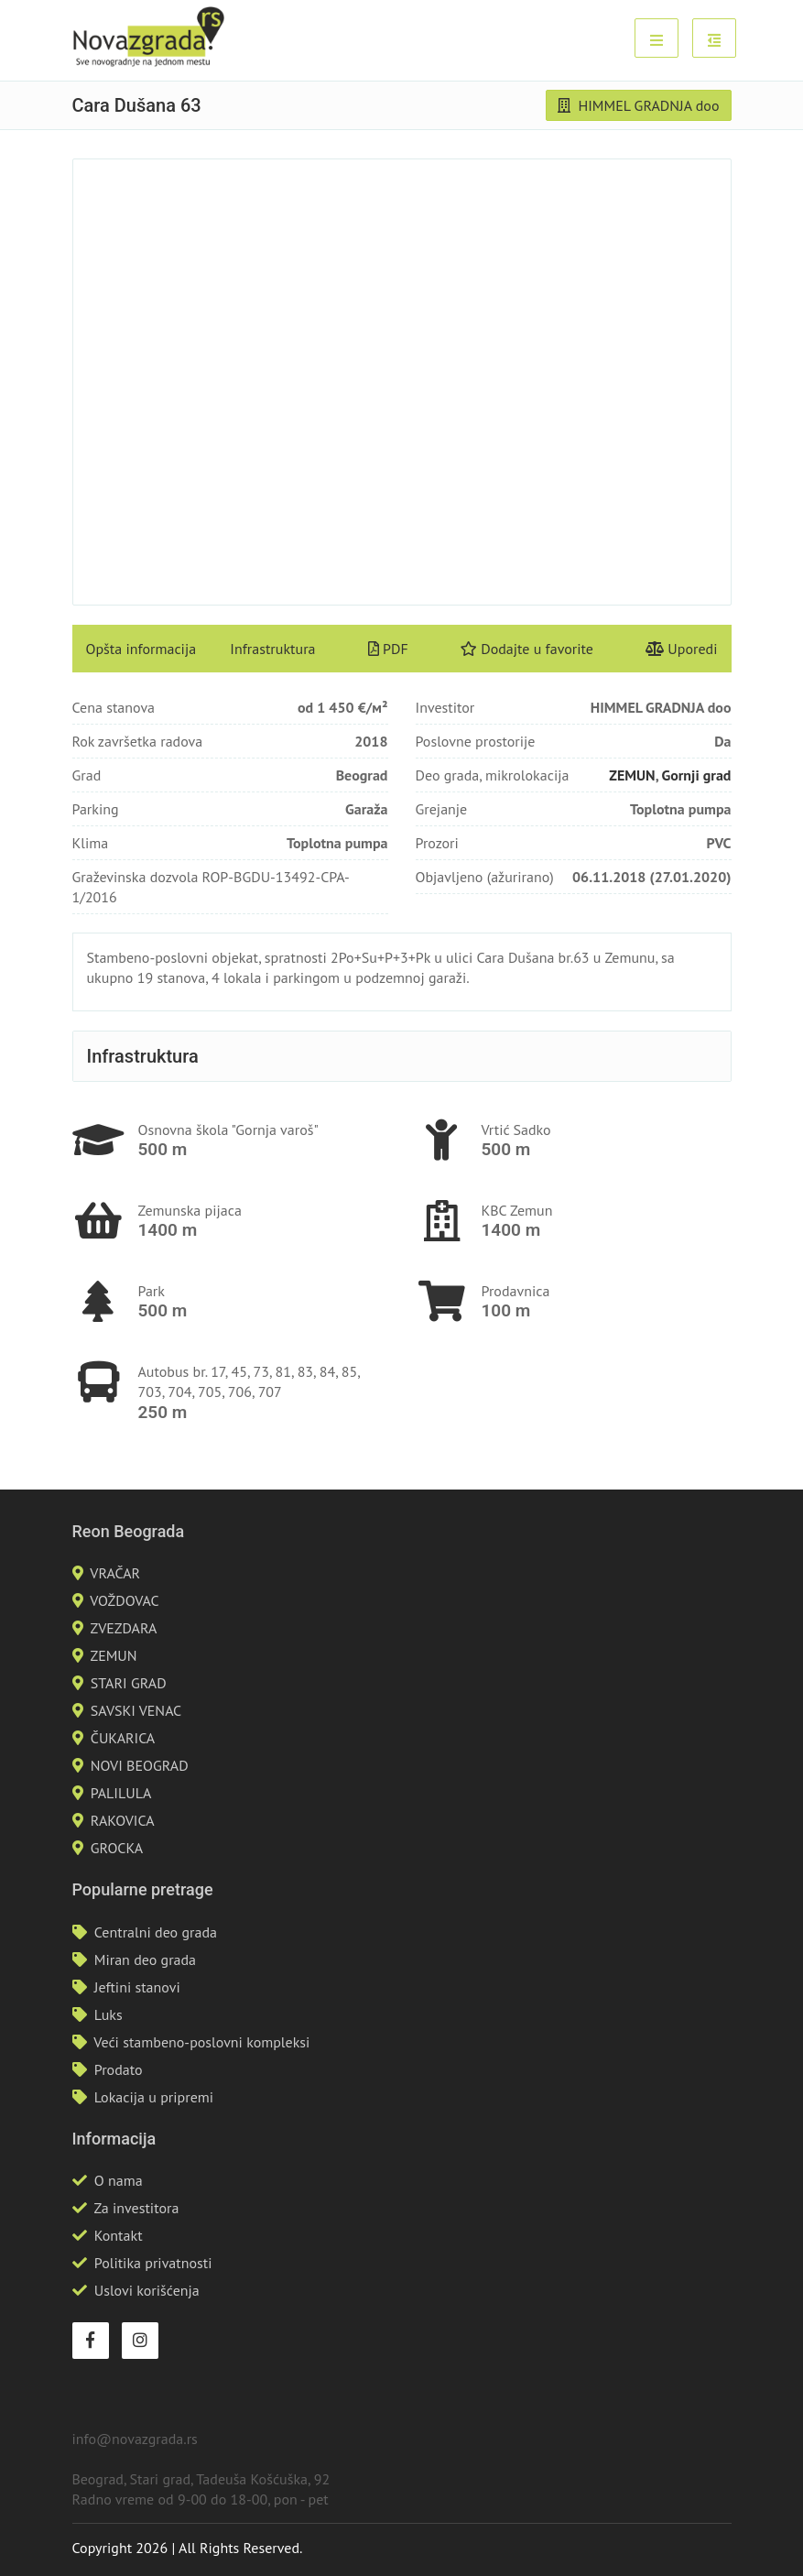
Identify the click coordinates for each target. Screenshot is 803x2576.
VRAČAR (115, 1573)
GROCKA (117, 1848)
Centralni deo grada (155, 1932)
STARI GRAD (129, 1683)
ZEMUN (632, 775)
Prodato (118, 2069)
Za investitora (136, 2208)
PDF (388, 648)
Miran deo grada (145, 1959)
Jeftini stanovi (137, 1987)
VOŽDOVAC (124, 1600)
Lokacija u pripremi (153, 2097)
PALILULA (121, 1793)
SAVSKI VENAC (136, 1710)
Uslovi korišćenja (147, 2290)
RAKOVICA (123, 1820)
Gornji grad (696, 775)
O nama (118, 2180)
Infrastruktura (272, 648)
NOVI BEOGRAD (140, 1765)
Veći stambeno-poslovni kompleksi (201, 2042)
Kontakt (118, 2235)
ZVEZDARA (123, 1628)
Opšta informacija (141, 648)
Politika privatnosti (153, 2263)
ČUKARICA (123, 1738)
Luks (108, 2014)
